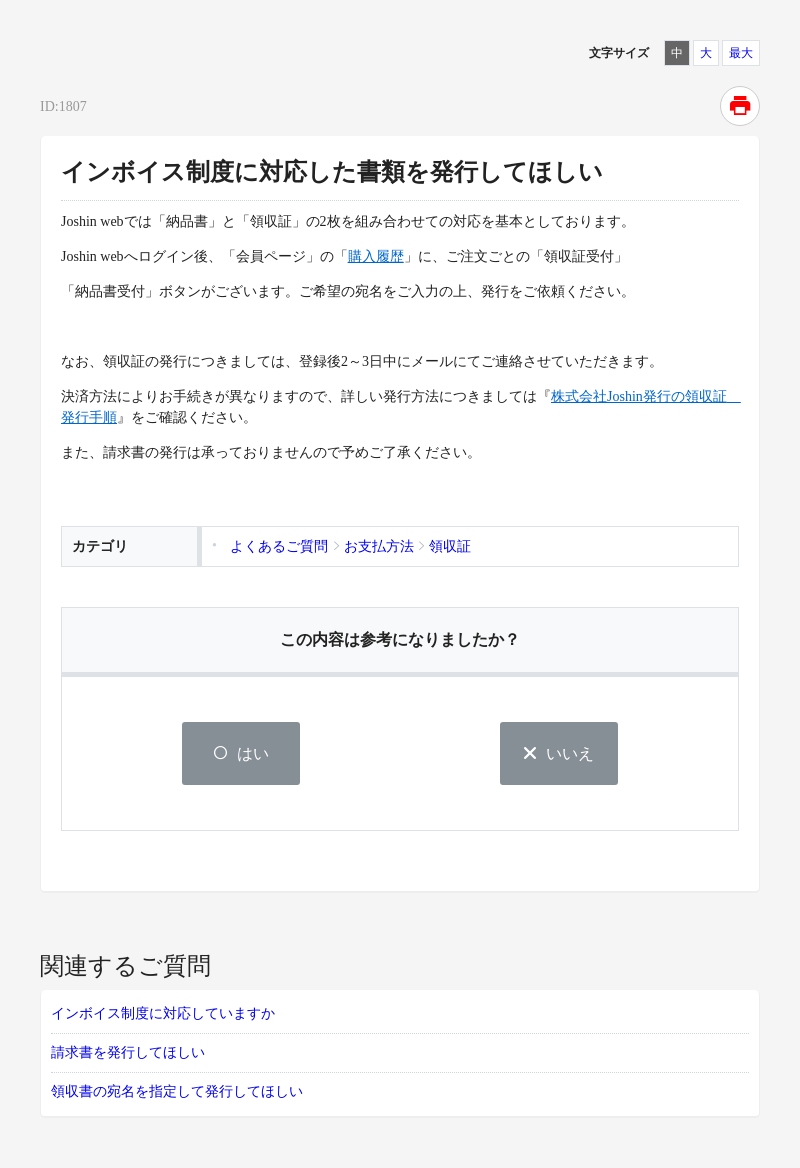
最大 (741, 53)
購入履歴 (376, 256)
